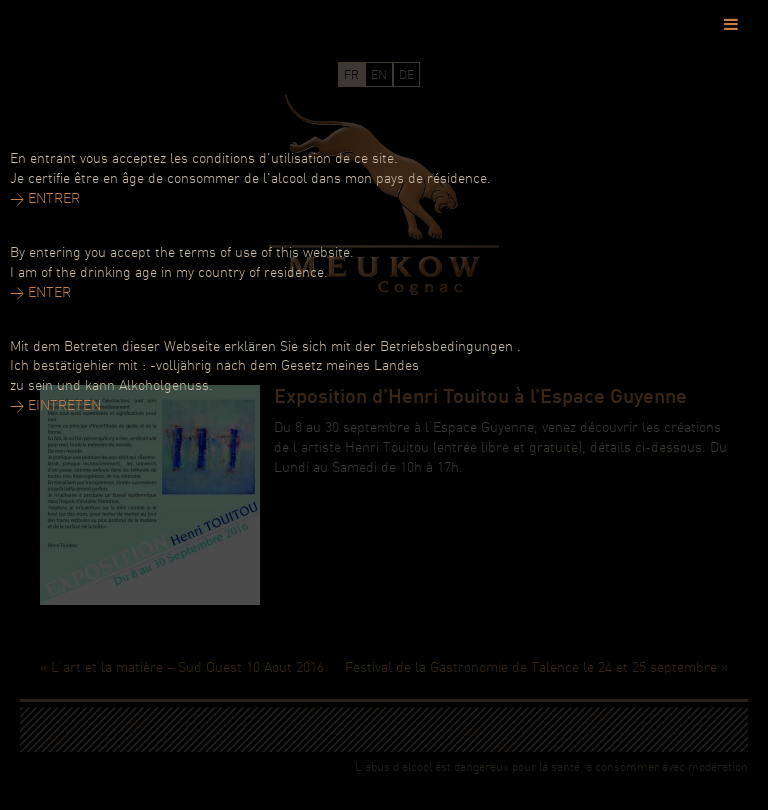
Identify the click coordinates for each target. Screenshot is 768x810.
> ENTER (40, 293)
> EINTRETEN (55, 406)
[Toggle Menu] (731, 24)
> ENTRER (45, 199)
